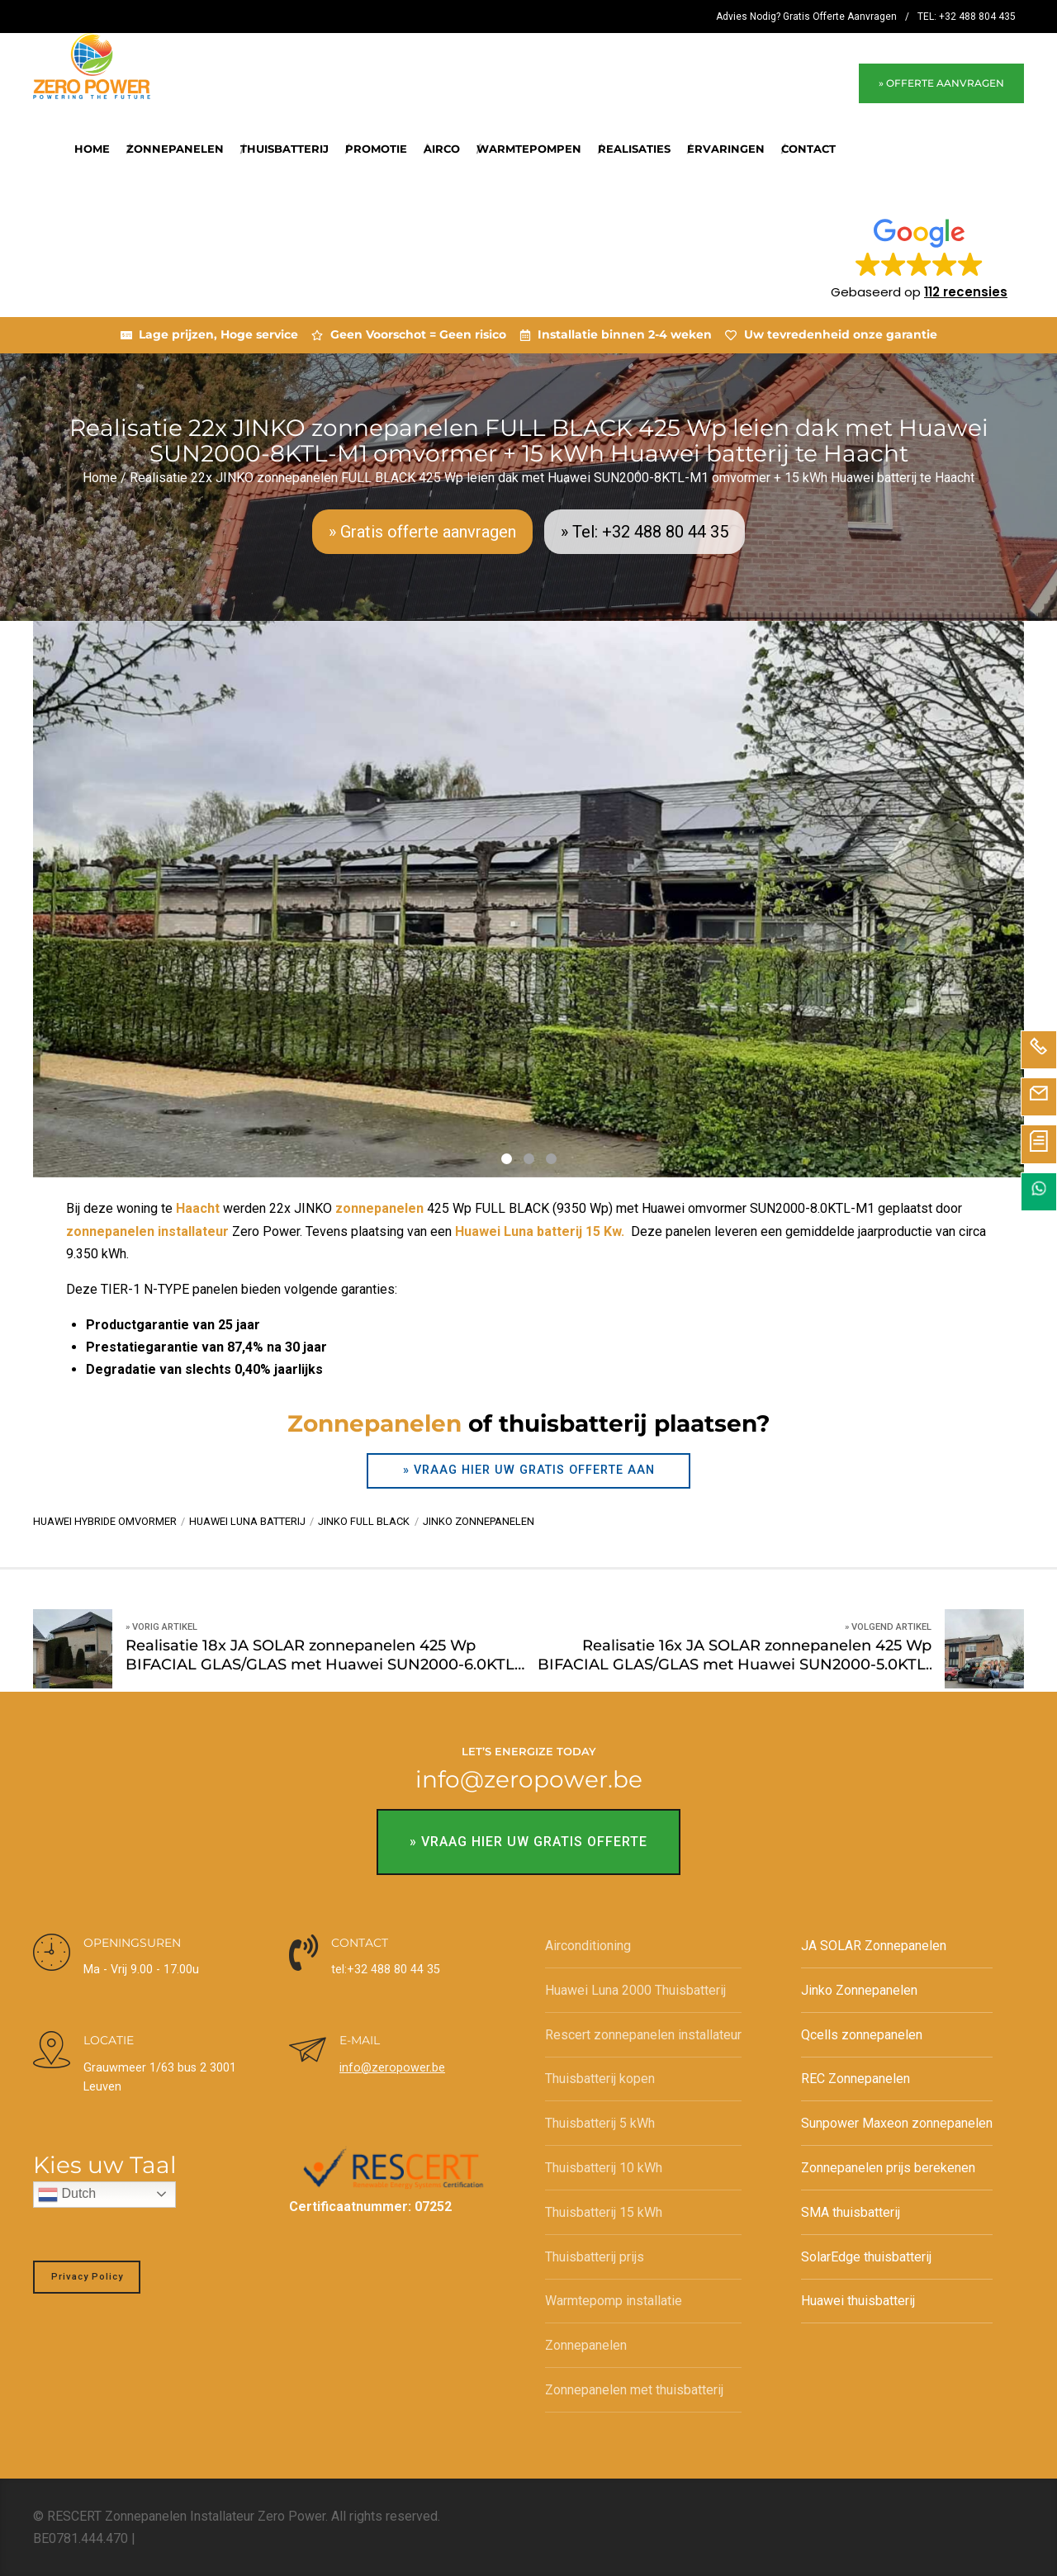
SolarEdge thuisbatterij (866, 2257)
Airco (442, 148)
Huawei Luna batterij (247, 1521)
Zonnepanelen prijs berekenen (888, 2168)
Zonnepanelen (175, 148)
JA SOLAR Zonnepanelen (873, 1945)
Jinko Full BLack (364, 1521)
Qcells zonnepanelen (861, 2035)
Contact (808, 148)
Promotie (376, 148)
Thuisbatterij (284, 148)
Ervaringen (726, 148)
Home (92, 148)
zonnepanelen (379, 1208)
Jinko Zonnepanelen (859, 1990)
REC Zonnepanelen (855, 2078)
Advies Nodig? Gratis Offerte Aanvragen (806, 16)
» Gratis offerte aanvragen (422, 532)
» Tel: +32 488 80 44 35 (644, 532)
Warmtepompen (528, 148)
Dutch (67, 2194)
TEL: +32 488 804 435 (966, 16)
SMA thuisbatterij (850, 2212)
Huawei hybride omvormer (105, 1521)
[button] (919, 257)
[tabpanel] (528, 899)
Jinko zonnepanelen (478, 1521)
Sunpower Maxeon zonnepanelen (897, 2123)
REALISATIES (634, 148)
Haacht (198, 1208)
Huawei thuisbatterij (858, 2300)
